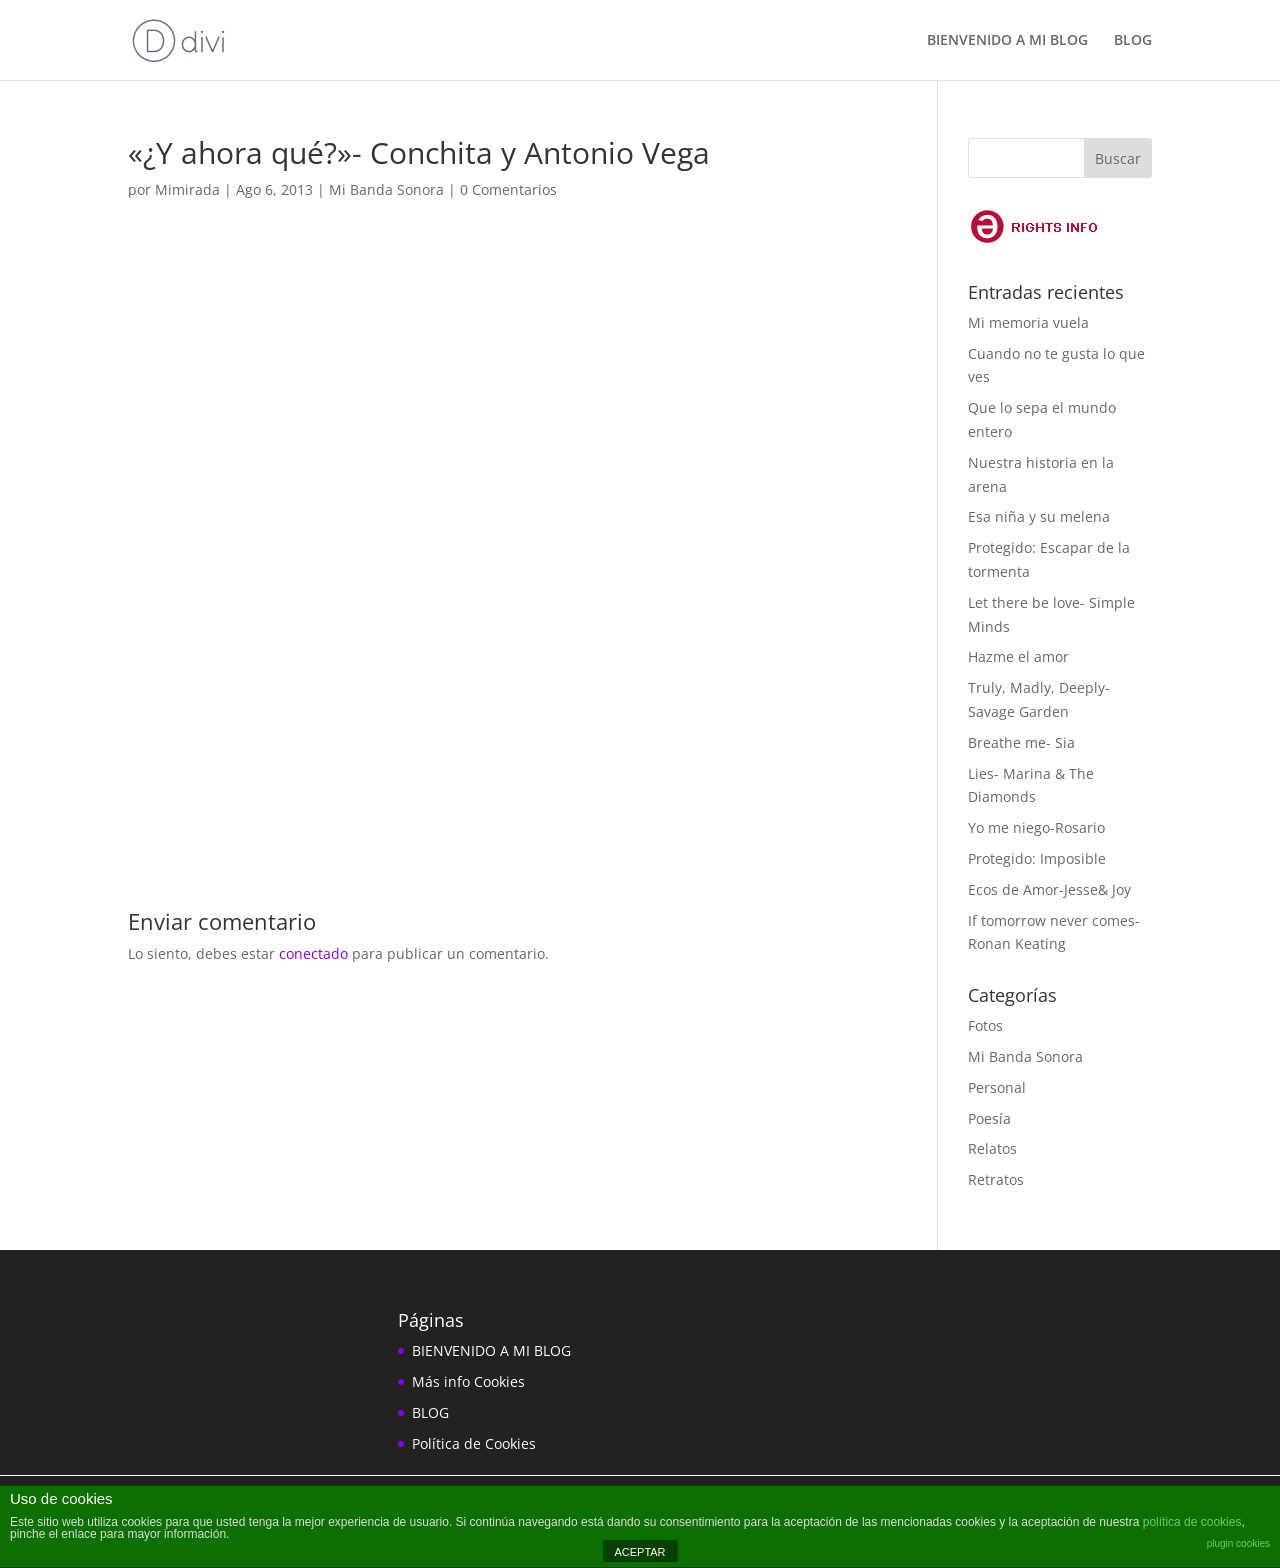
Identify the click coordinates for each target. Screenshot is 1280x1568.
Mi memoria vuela (1028, 322)
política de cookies (1192, 1522)
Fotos (985, 1025)
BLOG (1133, 41)
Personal (997, 1087)
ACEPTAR (639, 1552)
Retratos (996, 1179)
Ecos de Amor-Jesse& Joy (1049, 889)
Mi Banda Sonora (386, 189)
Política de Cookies (474, 1443)
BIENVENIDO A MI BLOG (1007, 41)
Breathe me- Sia (1021, 742)
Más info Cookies (468, 1381)
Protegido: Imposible (1037, 858)
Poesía (989, 1118)
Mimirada (187, 189)
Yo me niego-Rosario (1036, 827)
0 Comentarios (508, 189)
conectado (313, 953)
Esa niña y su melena (1039, 516)
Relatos (992, 1148)
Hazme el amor (1018, 656)
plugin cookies (1238, 1543)
